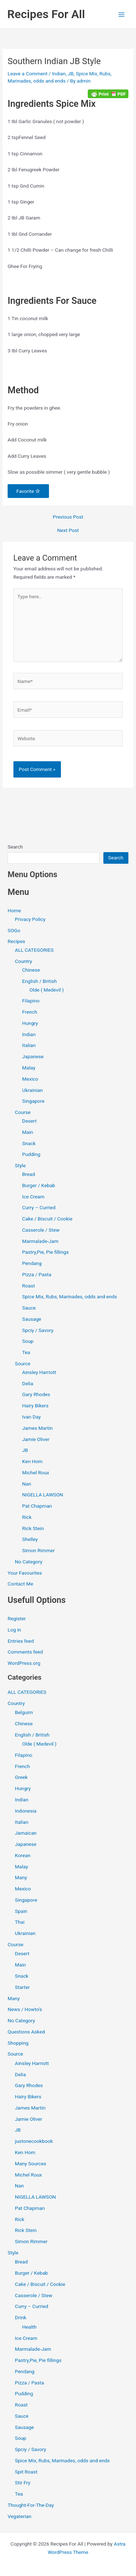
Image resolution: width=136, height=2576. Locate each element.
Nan (26, 1484)
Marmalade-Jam (40, 1241)
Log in (14, 1630)
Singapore (33, 1101)
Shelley (30, 1539)
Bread (28, 1174)
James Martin (37, 1428)
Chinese (31, 970)
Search (15, 847)
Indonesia (25, 1811)
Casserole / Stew (40, 1230)
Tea (26, 1352)
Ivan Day (31, 1417)
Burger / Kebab (38, 1185)
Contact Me (20, 1584)
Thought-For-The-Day (31, 2505)
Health (29, 2327)
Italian (29, 1045)
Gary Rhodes (36, 1394)
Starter (22, 1987)
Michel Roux (35, 1472)
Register (17, 1618)
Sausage (31, 1319)
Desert (29, 1121)
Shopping (18, 2043)
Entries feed (21, 1641)
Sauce (29, 1308)
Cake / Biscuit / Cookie (47, 1219)
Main (27, 1132)
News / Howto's (25, 2009)
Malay (29, 1068)
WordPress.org (24, 1663)
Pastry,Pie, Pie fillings (45, 1252)
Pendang (32, 1263)
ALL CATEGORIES (34, 950)
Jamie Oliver (35, 1439)
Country (23, 961)
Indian (58, 73)
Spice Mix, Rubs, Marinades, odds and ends (69, 1296)
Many (21, 1877)
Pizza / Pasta (36, 1274)
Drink (20, 2317)
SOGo (14, 930)
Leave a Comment (28, 73)
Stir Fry (22, 2482)
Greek (21, 1777)
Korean (22, 1855)
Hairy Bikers (35, 1405)
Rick (27, 1517)
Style (20, 1165)
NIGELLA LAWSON (42, 1495)
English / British (39, 981)
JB (71, 73)
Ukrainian (32, 1090)
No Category (28, 1562)
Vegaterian (19, 2516)
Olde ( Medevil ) (46, 990)
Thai (19, 1922)
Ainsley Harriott (39, 1372)
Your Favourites (25, 1573)
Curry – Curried (38, 1207)
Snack (29, 1143)
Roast (28, 1286)
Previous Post (68, 517)
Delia (27, 1383)
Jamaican (26, 1833)
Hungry (30, 1023)
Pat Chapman (37, 1506)
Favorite (28, 491)
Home (14, 910)
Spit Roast (26, 2472)
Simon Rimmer (38, 1550)
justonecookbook (34, 2141)
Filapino (31, 1001)
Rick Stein (33, 1528)
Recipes (16, 941)
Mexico (30, 1079)
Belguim (24, 1712)
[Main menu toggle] (121, 14)
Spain (21, 1911)
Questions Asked (26, 2032)
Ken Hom (32, 1461)
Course (22, 1112)
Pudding (31, 1154)
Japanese (33, 1056)
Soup (27, 1341)
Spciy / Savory (37, 1330)
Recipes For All (46, 14)
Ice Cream (33, 1196)
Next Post (68, 530)
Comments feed (25, 1652)
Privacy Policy (30, 919)
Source (22, 1363)
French (29, 1012)
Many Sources (30, 2163)
